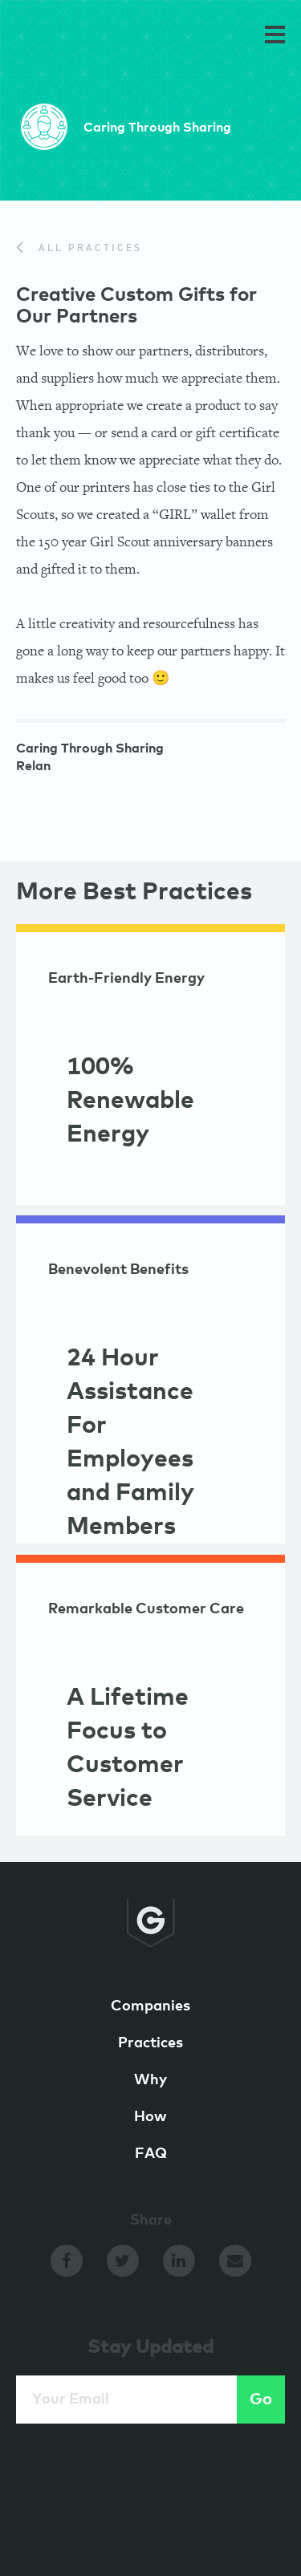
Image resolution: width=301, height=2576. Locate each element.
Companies (150, 2006)
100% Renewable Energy (130, 1100)
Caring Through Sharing (90, 750)
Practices (150, 2043)
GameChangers (71, 37)
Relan (33, 768)
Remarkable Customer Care (146, 1609)
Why (150, 2080)
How (150, 2117)
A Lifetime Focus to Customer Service (128, 1748)
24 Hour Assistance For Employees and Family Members (130, 1442)
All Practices (79, 249)
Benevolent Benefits (118, 1270)
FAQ (151, 2154)
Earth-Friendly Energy (126, 979)
